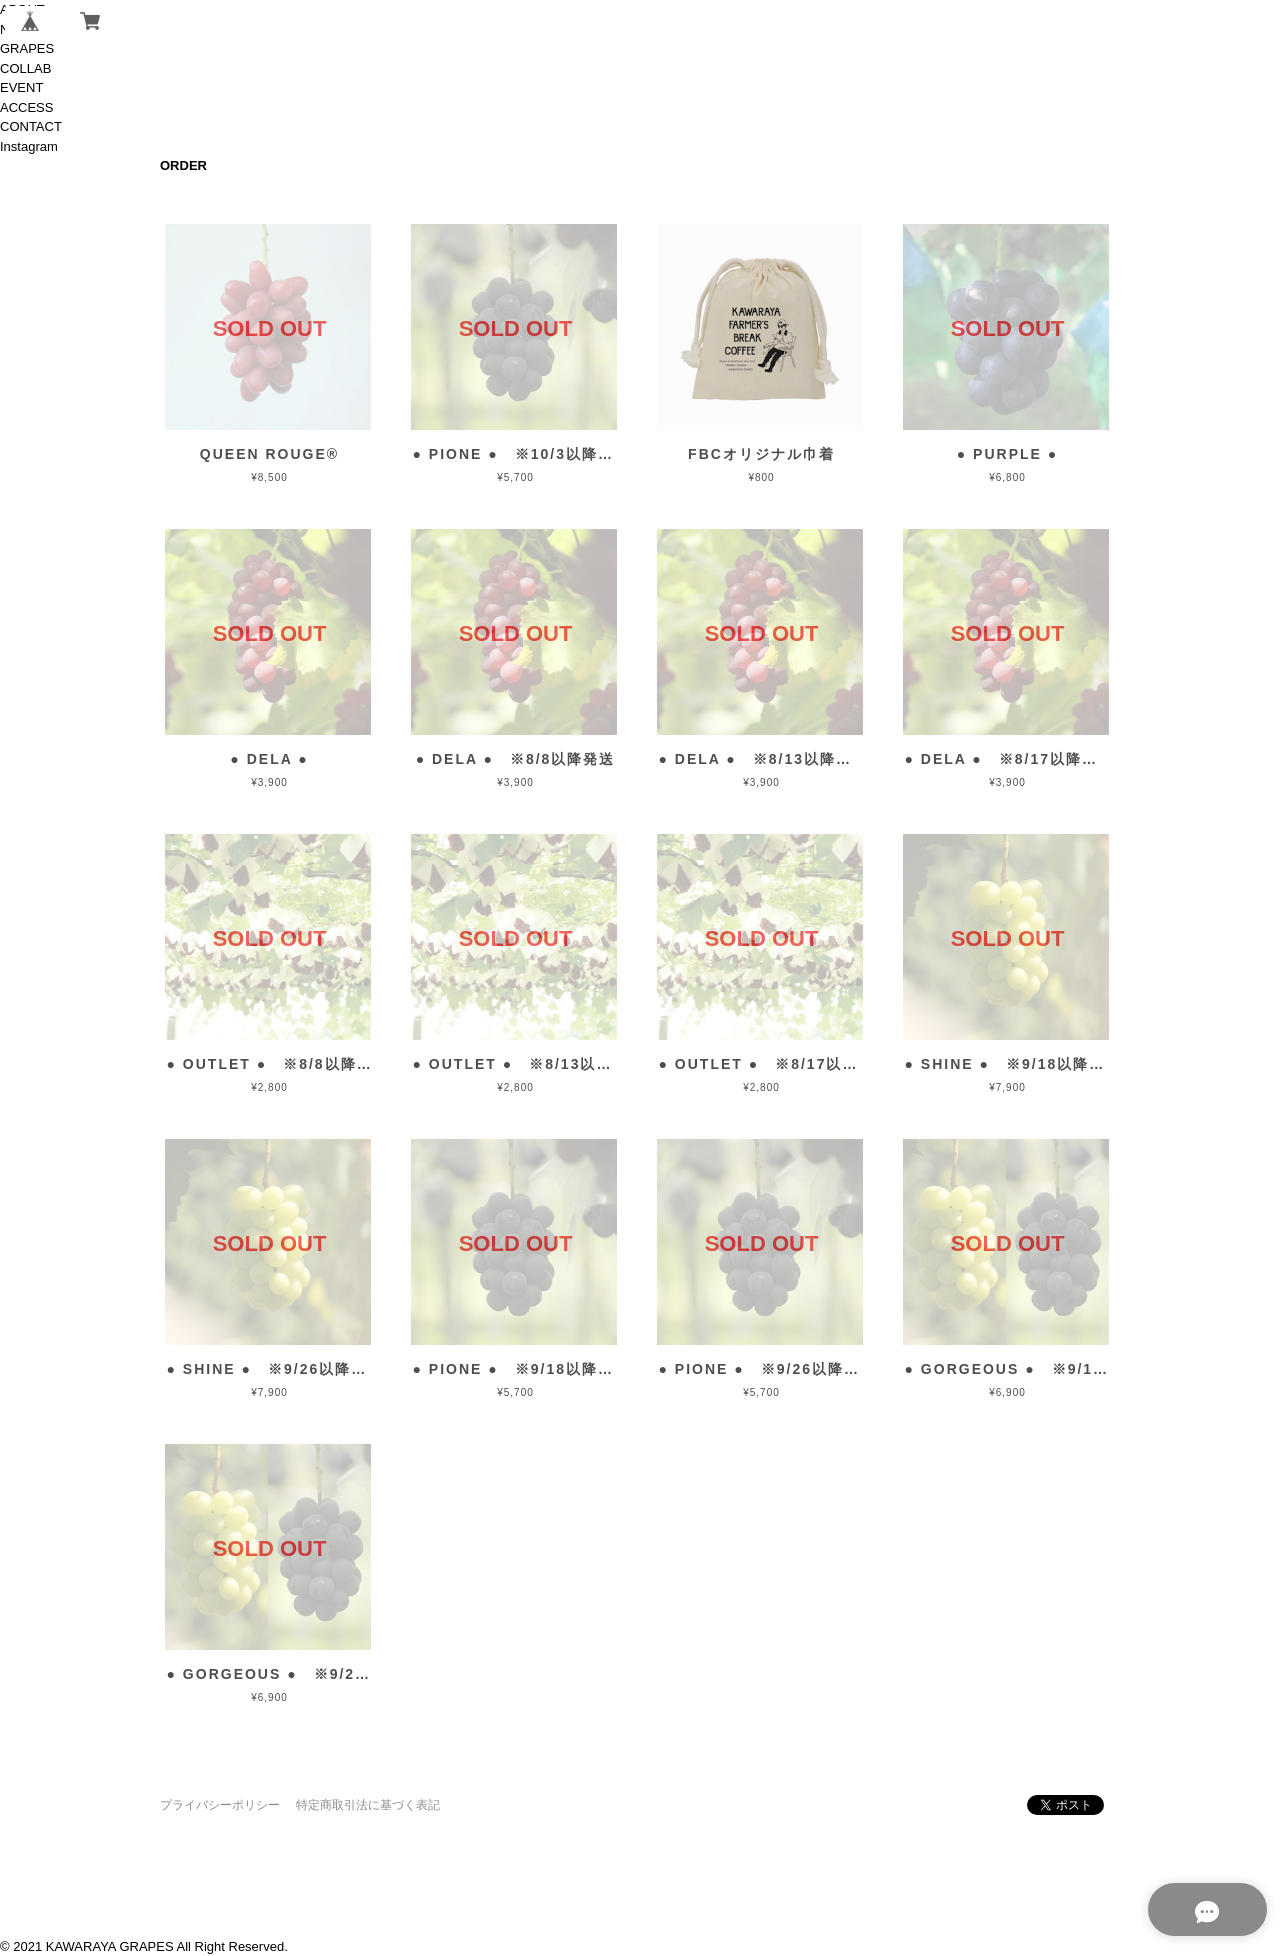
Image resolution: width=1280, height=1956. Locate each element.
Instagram (29, 146)
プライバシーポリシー (220, 1805)
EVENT (21, 87)
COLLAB (25, 68)
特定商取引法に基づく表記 (368, 1805)
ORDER (183, 165)
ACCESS (26, 107)
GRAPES (27, 48)
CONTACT (31, 126)
